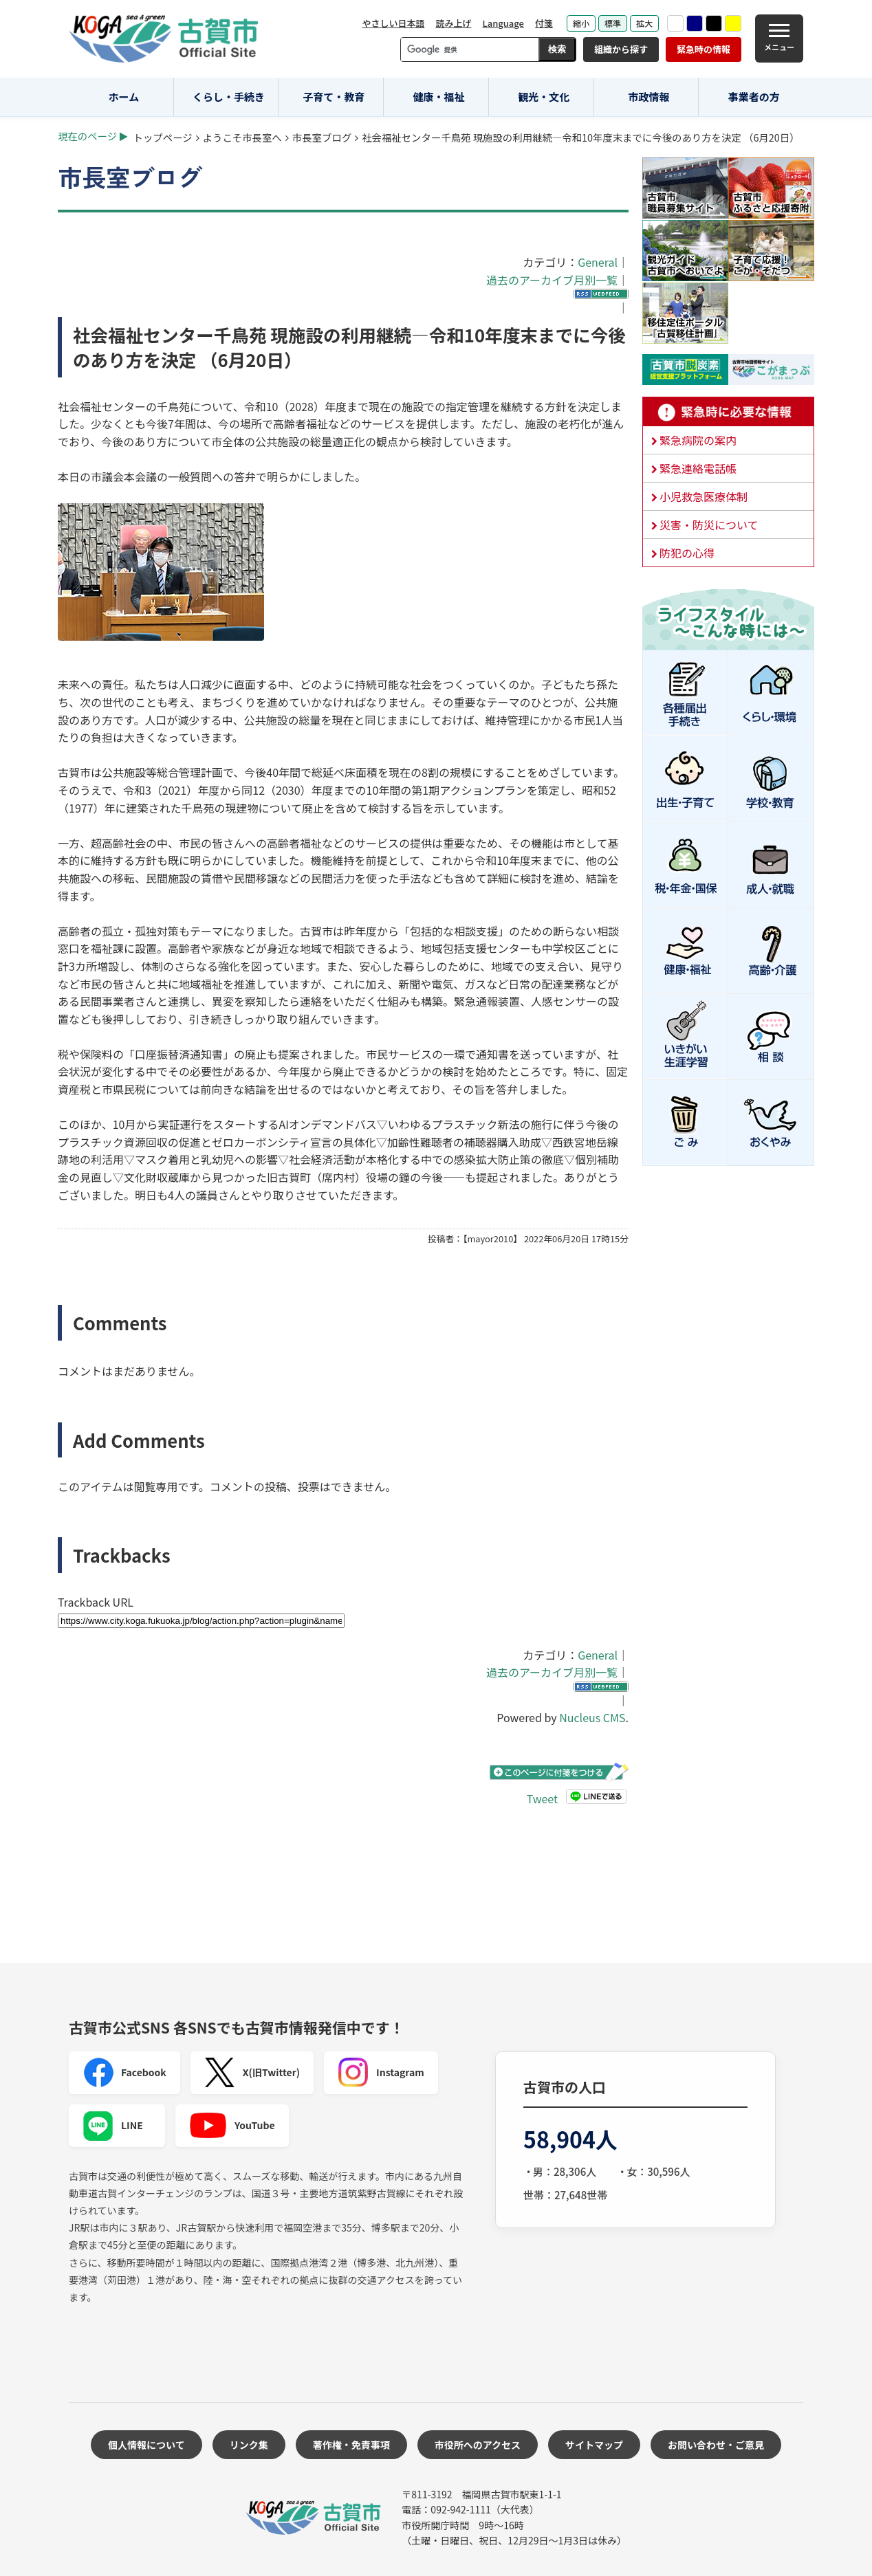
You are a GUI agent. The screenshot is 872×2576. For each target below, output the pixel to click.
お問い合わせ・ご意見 (716, 2445)
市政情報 (648, 96)
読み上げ (453, 23)
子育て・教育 (333, 96)
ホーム (124, 96)
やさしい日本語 (393, 23)
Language (503, 23)
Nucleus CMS (592, 1717)
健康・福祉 (439, 96)
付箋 (544, 23)
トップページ (163, 137)
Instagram (381, 2073)
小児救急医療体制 (704, 496)
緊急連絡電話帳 (698, 468)
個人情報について (146, 2445)
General (598, 262)
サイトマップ (594, 2445)
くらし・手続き (229, 96)
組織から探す (621, 49)
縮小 (581, 23)
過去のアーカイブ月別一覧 (552, 280)
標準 (612, 23)
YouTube (232, 2126)
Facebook (124, 2073)
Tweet (542, 1798)
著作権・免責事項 (351, 2445)
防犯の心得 (687, 552)
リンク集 (249, 2445)
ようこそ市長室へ (242, 137)
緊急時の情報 (703, 49)
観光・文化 (543, 96)
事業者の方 (754, 96)
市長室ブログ (321, 137)
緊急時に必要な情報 (728, 411)
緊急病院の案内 (698, 440)
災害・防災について (709, 524)
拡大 (644, 23)
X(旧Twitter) (252, 2073)
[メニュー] (779, 38)
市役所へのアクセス (478, 2445)
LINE (113, 2126)
